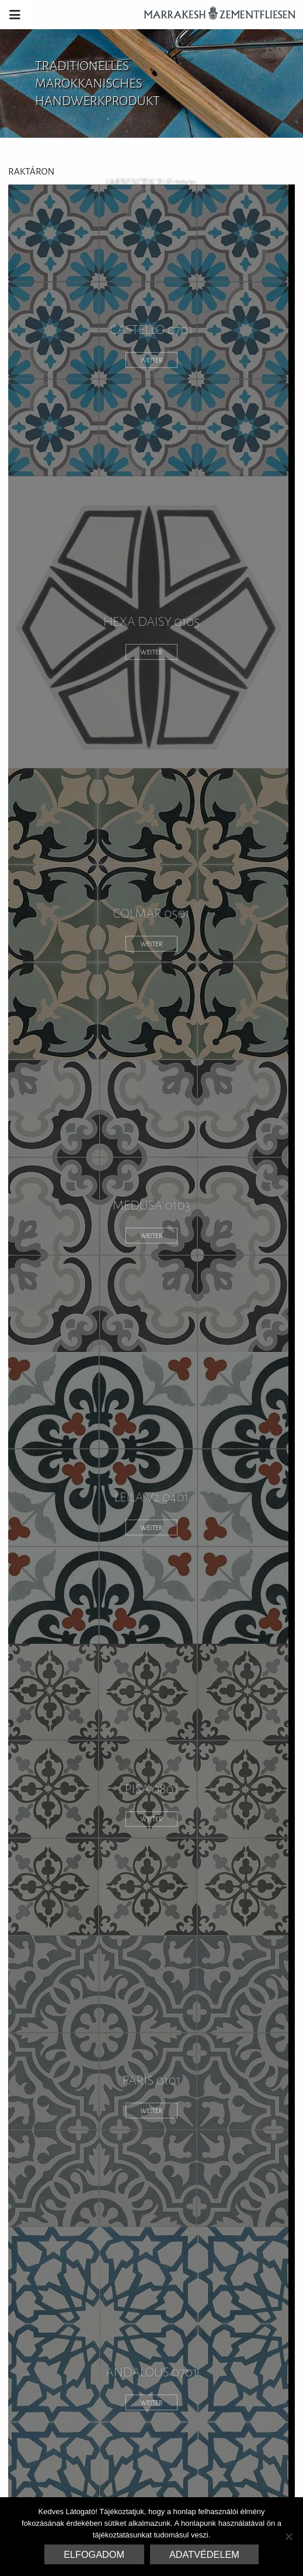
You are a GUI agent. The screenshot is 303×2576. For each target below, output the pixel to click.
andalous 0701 (151, 2372)
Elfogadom (94, 2554)
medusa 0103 (152, 1205)
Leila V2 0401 (151, 1497)
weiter (152, 360)
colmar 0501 (151, 914)
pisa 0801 (151, 1789)
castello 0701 (151, 330)
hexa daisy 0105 (151, 622)
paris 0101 (151, 2080)
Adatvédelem (204, 2554)
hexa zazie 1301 (152, 184)
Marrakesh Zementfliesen (214, 14)
